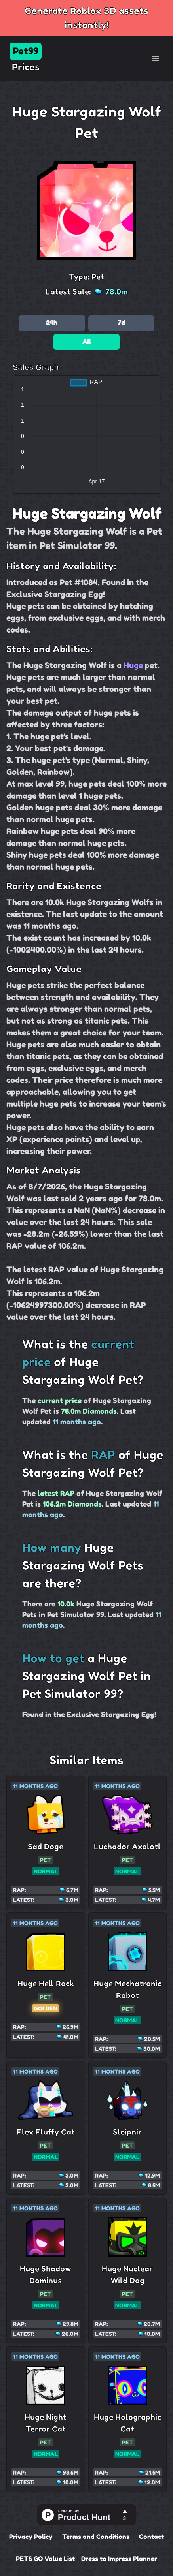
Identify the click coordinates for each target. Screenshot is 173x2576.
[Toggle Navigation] (155, 58)
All (86, 342)
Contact (151, 2536)
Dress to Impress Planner (119, 2559)
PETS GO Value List (45, 2559)
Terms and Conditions (95, 2536)
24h (51, 323)
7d (121, 323)
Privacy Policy (31, 2536)
